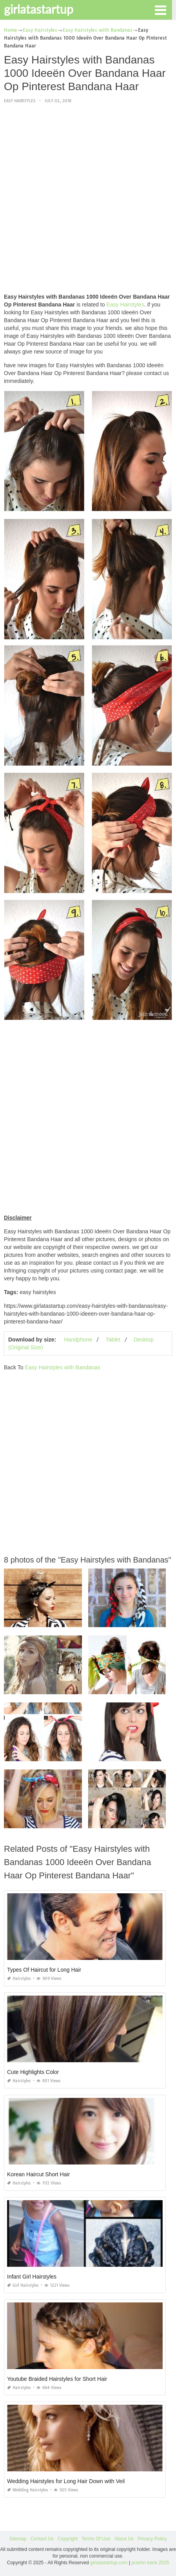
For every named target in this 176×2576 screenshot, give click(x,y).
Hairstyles (19, 1978)
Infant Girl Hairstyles (31, 2276)
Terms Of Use (96, 2539)
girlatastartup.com (108, 2562)
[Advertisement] (88, 199)
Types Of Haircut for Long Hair (44, 1970)
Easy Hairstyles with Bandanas (62, 1367)
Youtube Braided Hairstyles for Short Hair (57, 2379)
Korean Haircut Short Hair (38, 2174)
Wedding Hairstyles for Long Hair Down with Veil (66, 2481)
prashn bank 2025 (150, 2562)
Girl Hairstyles (23, 2285)
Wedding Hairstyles (27, 2490)
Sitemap (17, 2539)
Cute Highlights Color (33, 2072)
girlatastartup (38, 9)
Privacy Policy (152, 2539)
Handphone (78, 1339)
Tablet (112, 1339)
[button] (160, 9)
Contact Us (41, 2539)
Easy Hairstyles (19, 100)
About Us (124, 2539)
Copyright (68, 2539)
